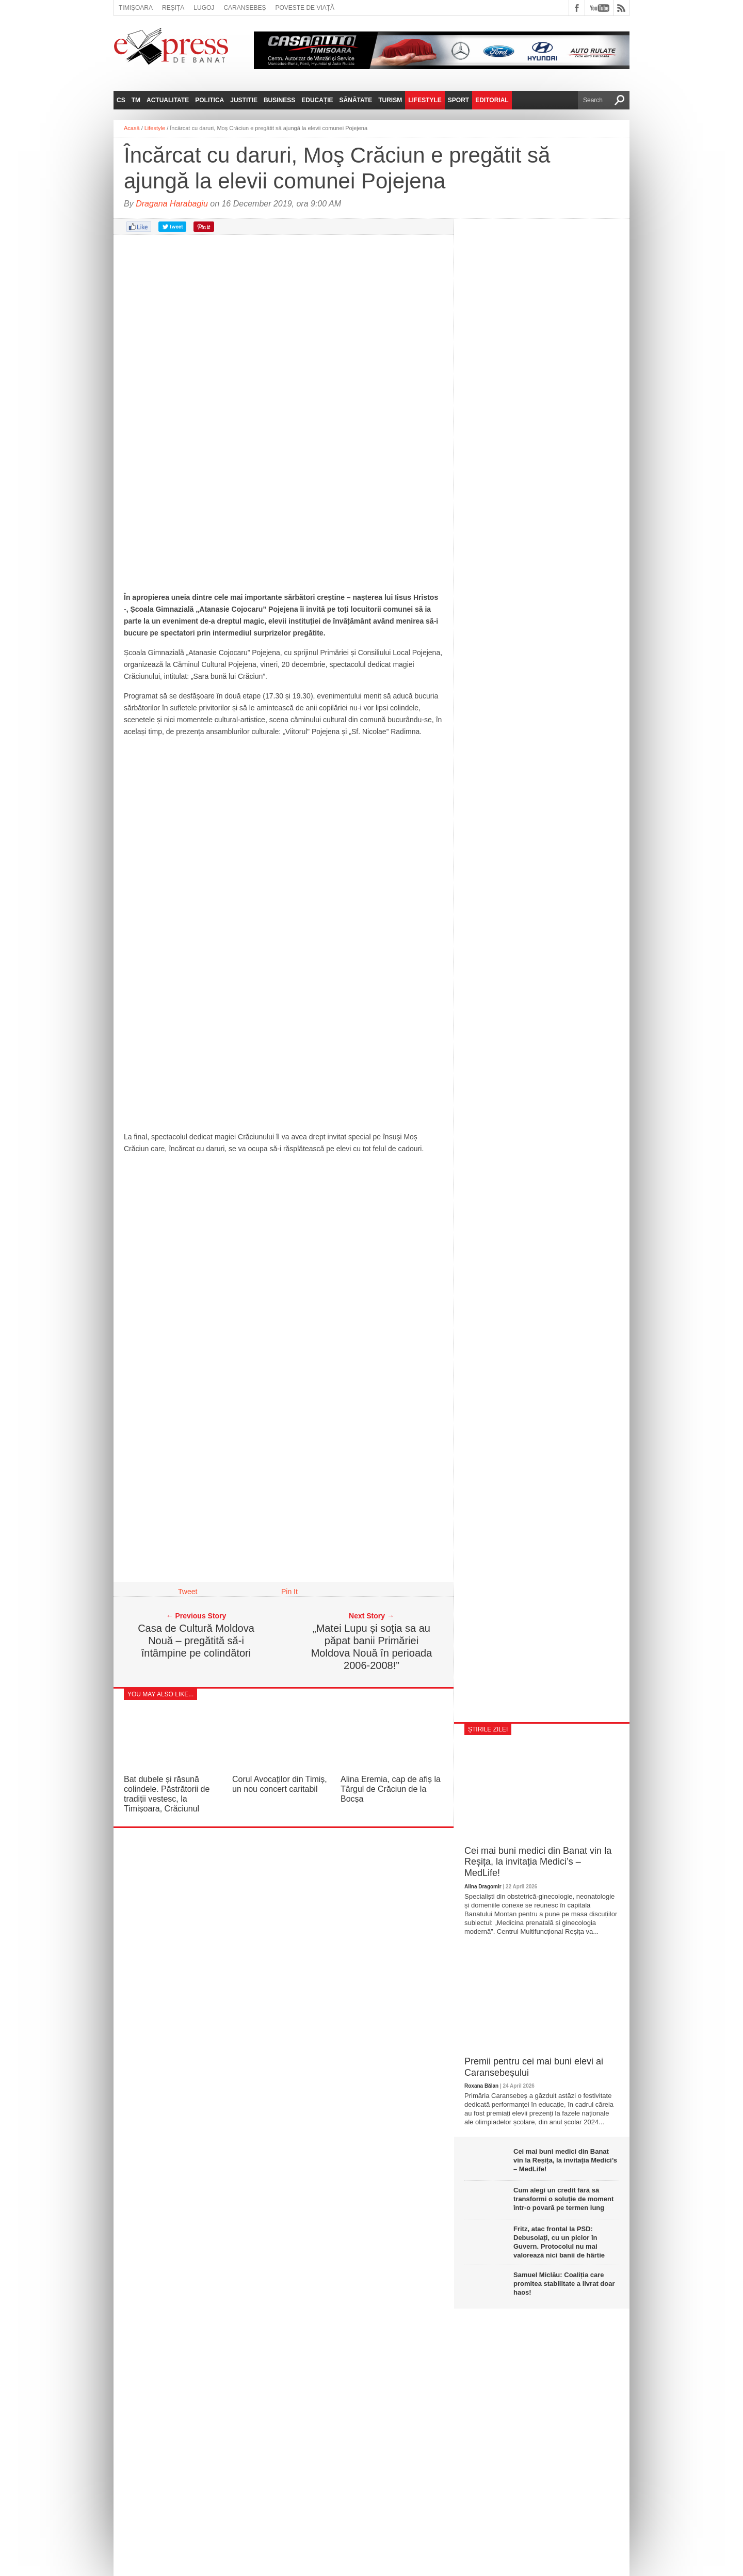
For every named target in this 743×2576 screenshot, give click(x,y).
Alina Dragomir (483, 1886)
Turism (390, 100)
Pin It (289, 1591)
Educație (317, 100)
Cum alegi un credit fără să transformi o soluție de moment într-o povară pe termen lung (563, 2199)
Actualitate (168, 100)
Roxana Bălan (481, 2086)
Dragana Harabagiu (172, 203)
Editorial (491, 100)
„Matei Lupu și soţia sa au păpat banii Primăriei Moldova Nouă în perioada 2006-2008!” (371, 1647)
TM (136, 100)
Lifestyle (425, 100)
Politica (209, 100)
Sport (458, 100)
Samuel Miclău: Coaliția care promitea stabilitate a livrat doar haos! (564, 2283)
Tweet (187, 1591)
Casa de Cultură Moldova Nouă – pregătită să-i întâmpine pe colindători (196, 1641)
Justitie (243, 100)
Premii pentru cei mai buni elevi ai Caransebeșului (533, 2067)
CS (121, 100)
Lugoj (203, 7)
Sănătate (356, 100)
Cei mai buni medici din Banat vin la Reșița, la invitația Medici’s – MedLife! (537, 1862)
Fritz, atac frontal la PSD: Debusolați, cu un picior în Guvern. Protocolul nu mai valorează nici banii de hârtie (559, 2242)
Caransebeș (244, 7)
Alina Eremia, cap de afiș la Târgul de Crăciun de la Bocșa (391, 1789)
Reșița (173, 7)
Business (279, 100)
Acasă (132, 128)
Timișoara (136, 7)
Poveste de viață (304, 7)
